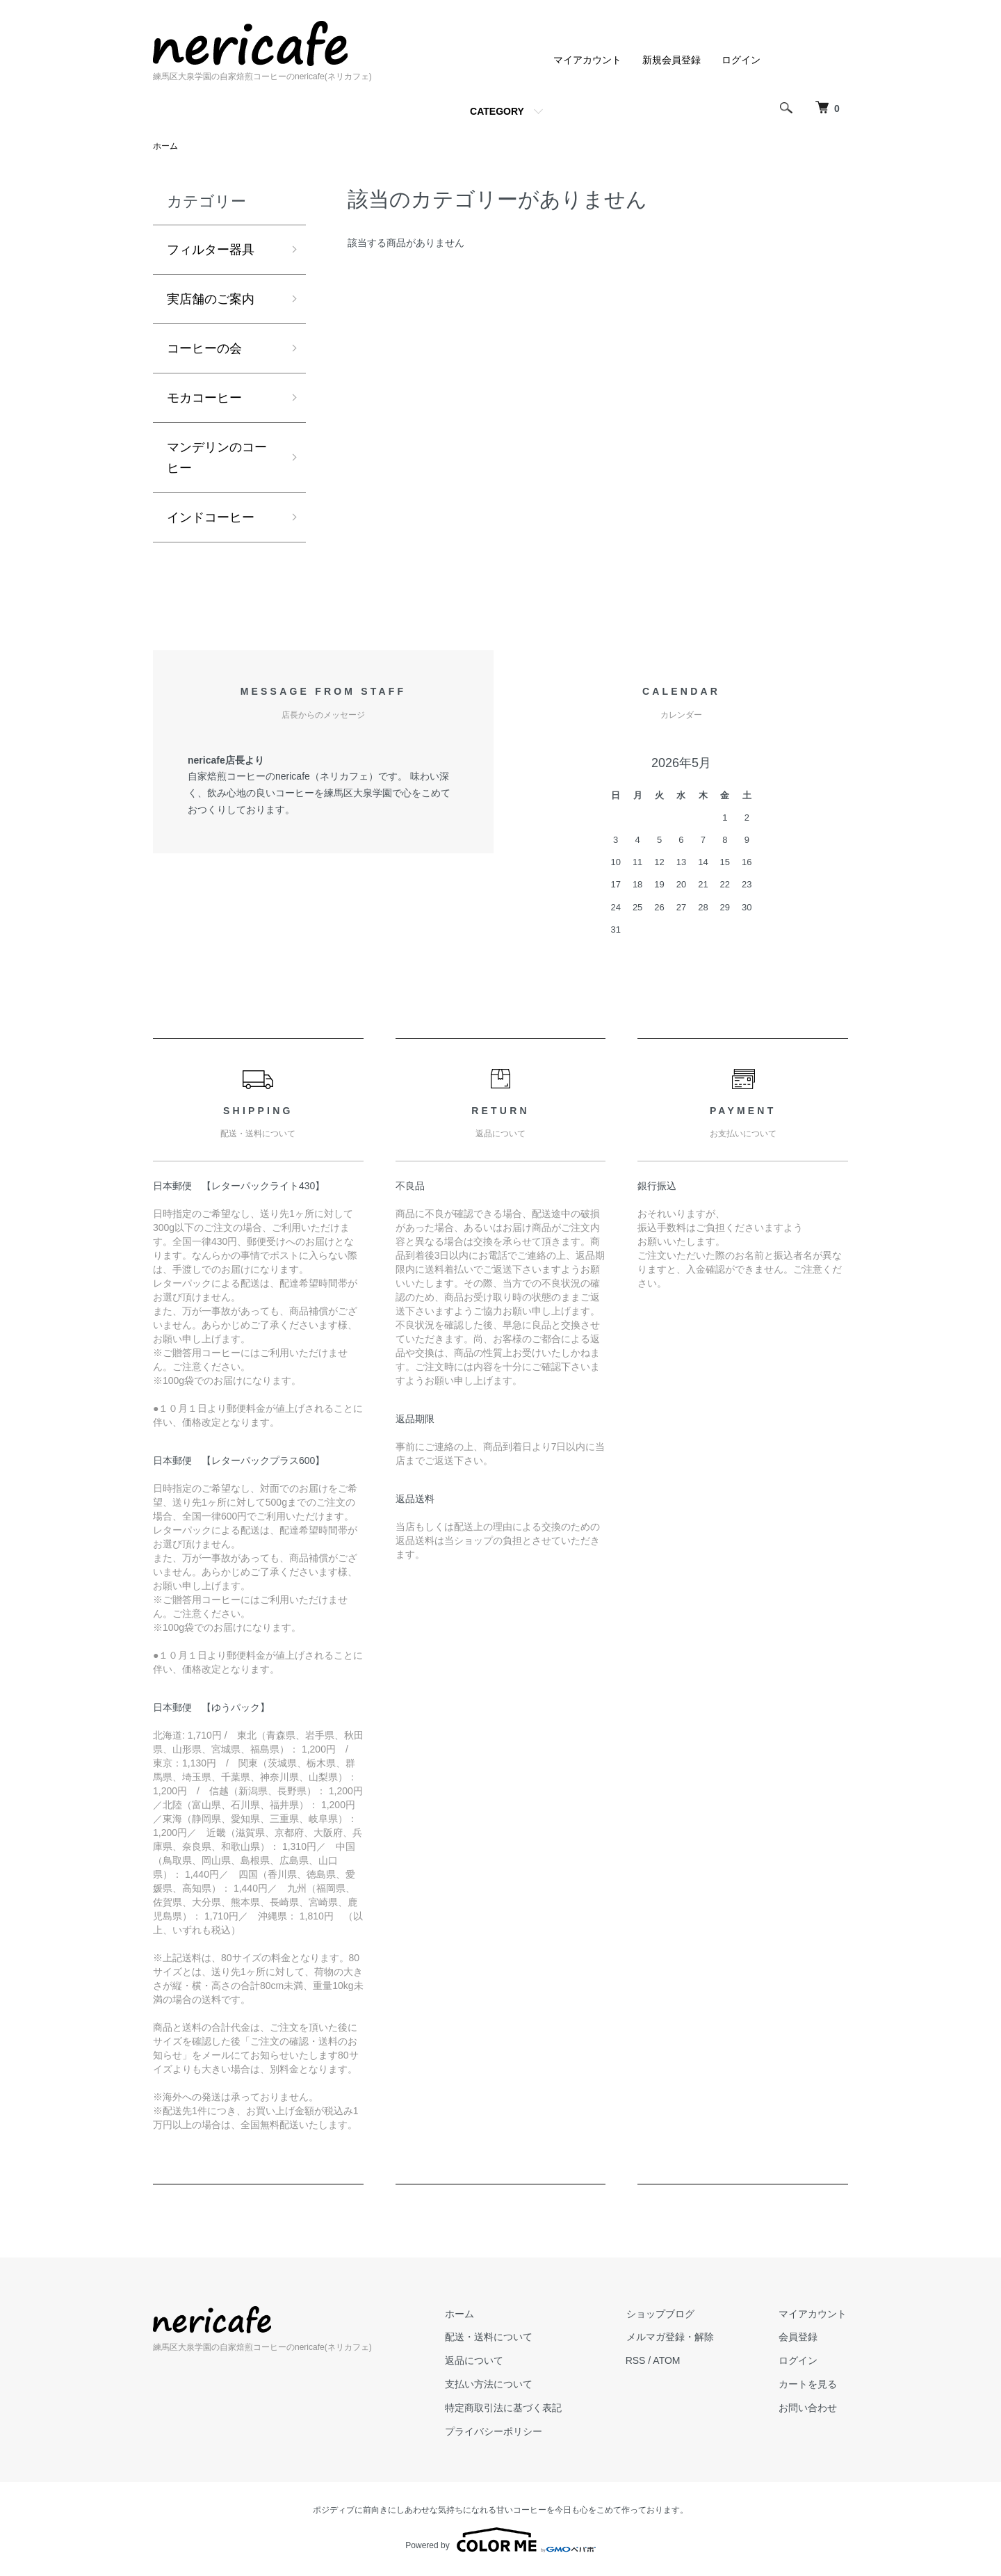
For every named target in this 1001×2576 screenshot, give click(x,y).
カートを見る (809, 2386)
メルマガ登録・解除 (673, 2340)
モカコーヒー (204, 399)
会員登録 (799, 2340)
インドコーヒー (210, 520)
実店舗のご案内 (210, 300)
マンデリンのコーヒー (217, 460)
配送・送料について (494, 2340)
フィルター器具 (210, 250)
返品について (479, 2363)
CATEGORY (497, 111)
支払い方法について (494, 2386)
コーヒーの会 (204, 349)
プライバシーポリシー (499, 2434)
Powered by (500, 2542)
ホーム (165, 146)
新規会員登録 (671, 59)
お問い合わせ (809, 2410)
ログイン (741, 59)
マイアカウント (587, 59)
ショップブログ (664, 2316)
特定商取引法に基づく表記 (508, 2410)
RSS (640, 2363)
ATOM (671, 2363)
